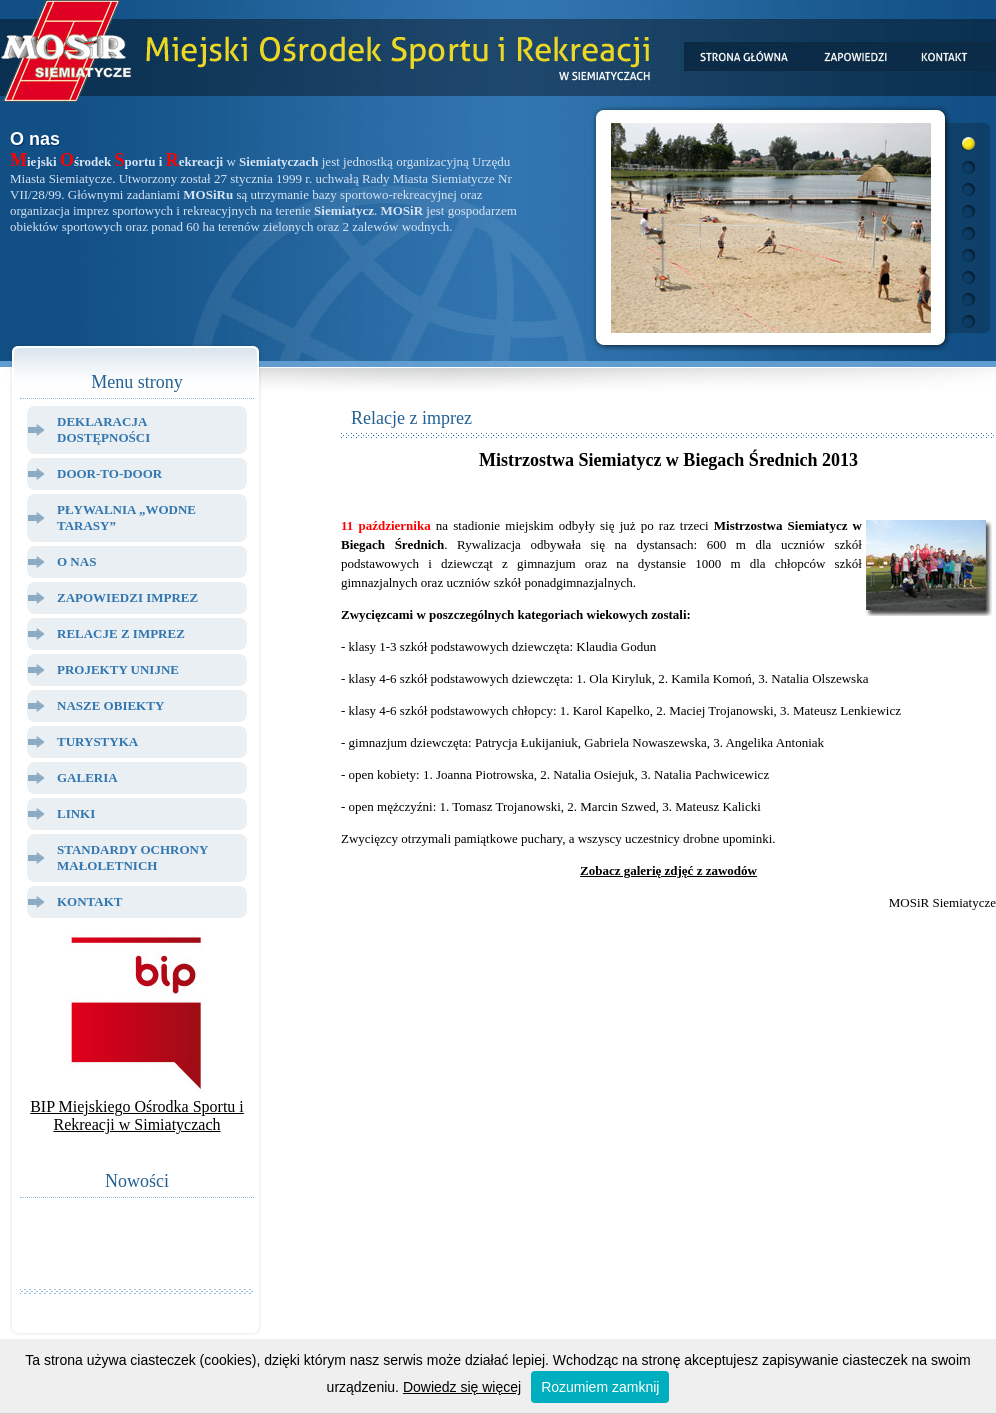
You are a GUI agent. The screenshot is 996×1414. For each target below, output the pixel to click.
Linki (76, 813)
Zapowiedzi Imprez (127, 597)
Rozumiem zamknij (600, 1387)
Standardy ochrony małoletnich (132, 857)
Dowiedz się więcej (462, 1387)
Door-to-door (109, 473)
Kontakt (90, 901)
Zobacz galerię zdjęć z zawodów (668, 870)
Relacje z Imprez (121, 633)
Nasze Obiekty (110, 705)
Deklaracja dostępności (103, 429)
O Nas (76, 561)
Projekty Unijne (118, 669)
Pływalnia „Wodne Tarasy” (126, 517)
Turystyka (97, 741)
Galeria (87, 777)
